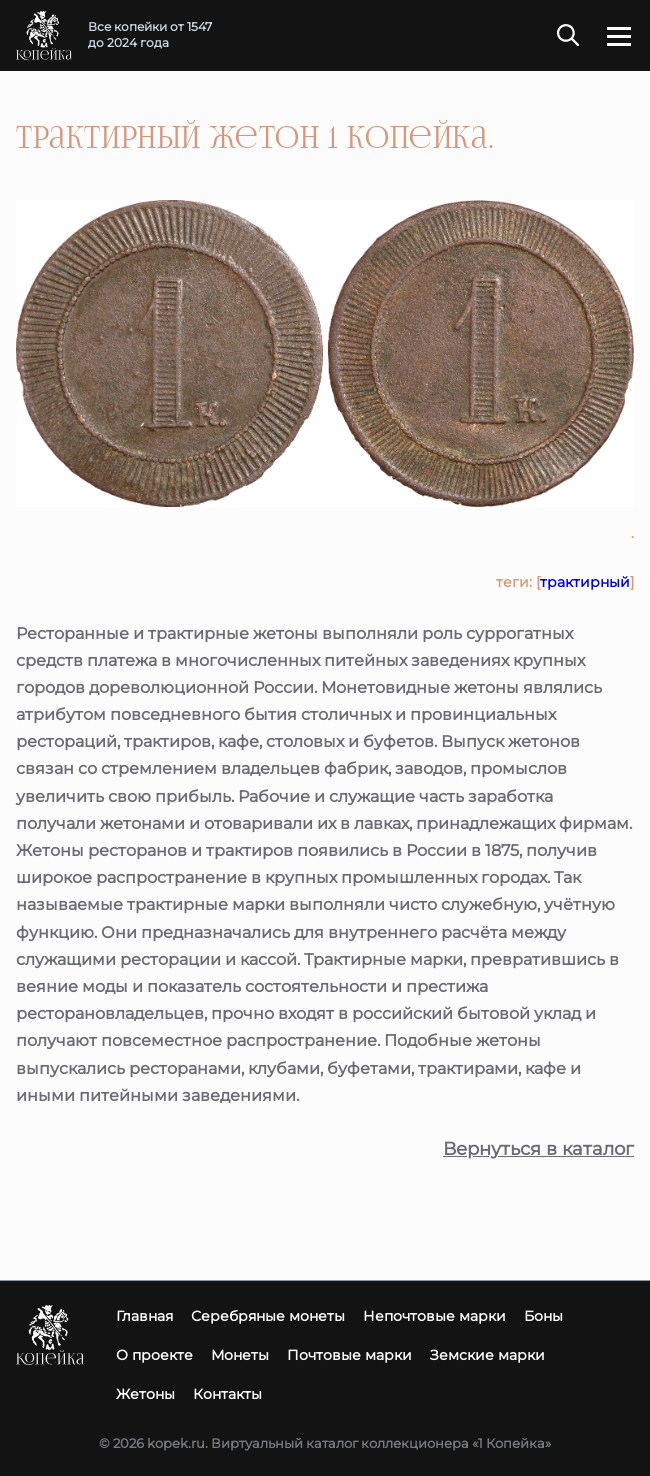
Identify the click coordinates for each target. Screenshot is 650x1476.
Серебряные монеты (268, 1316)
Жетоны (145, 1394)
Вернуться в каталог (538, 1149)
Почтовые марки (349, 1355)
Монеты (240, 1355)
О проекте (154, 1355)
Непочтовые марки (434, 1316)
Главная (144, 1316)
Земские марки (487, 1355)
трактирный (585, 582)
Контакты (227, 1394)
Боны (543, 1316)
